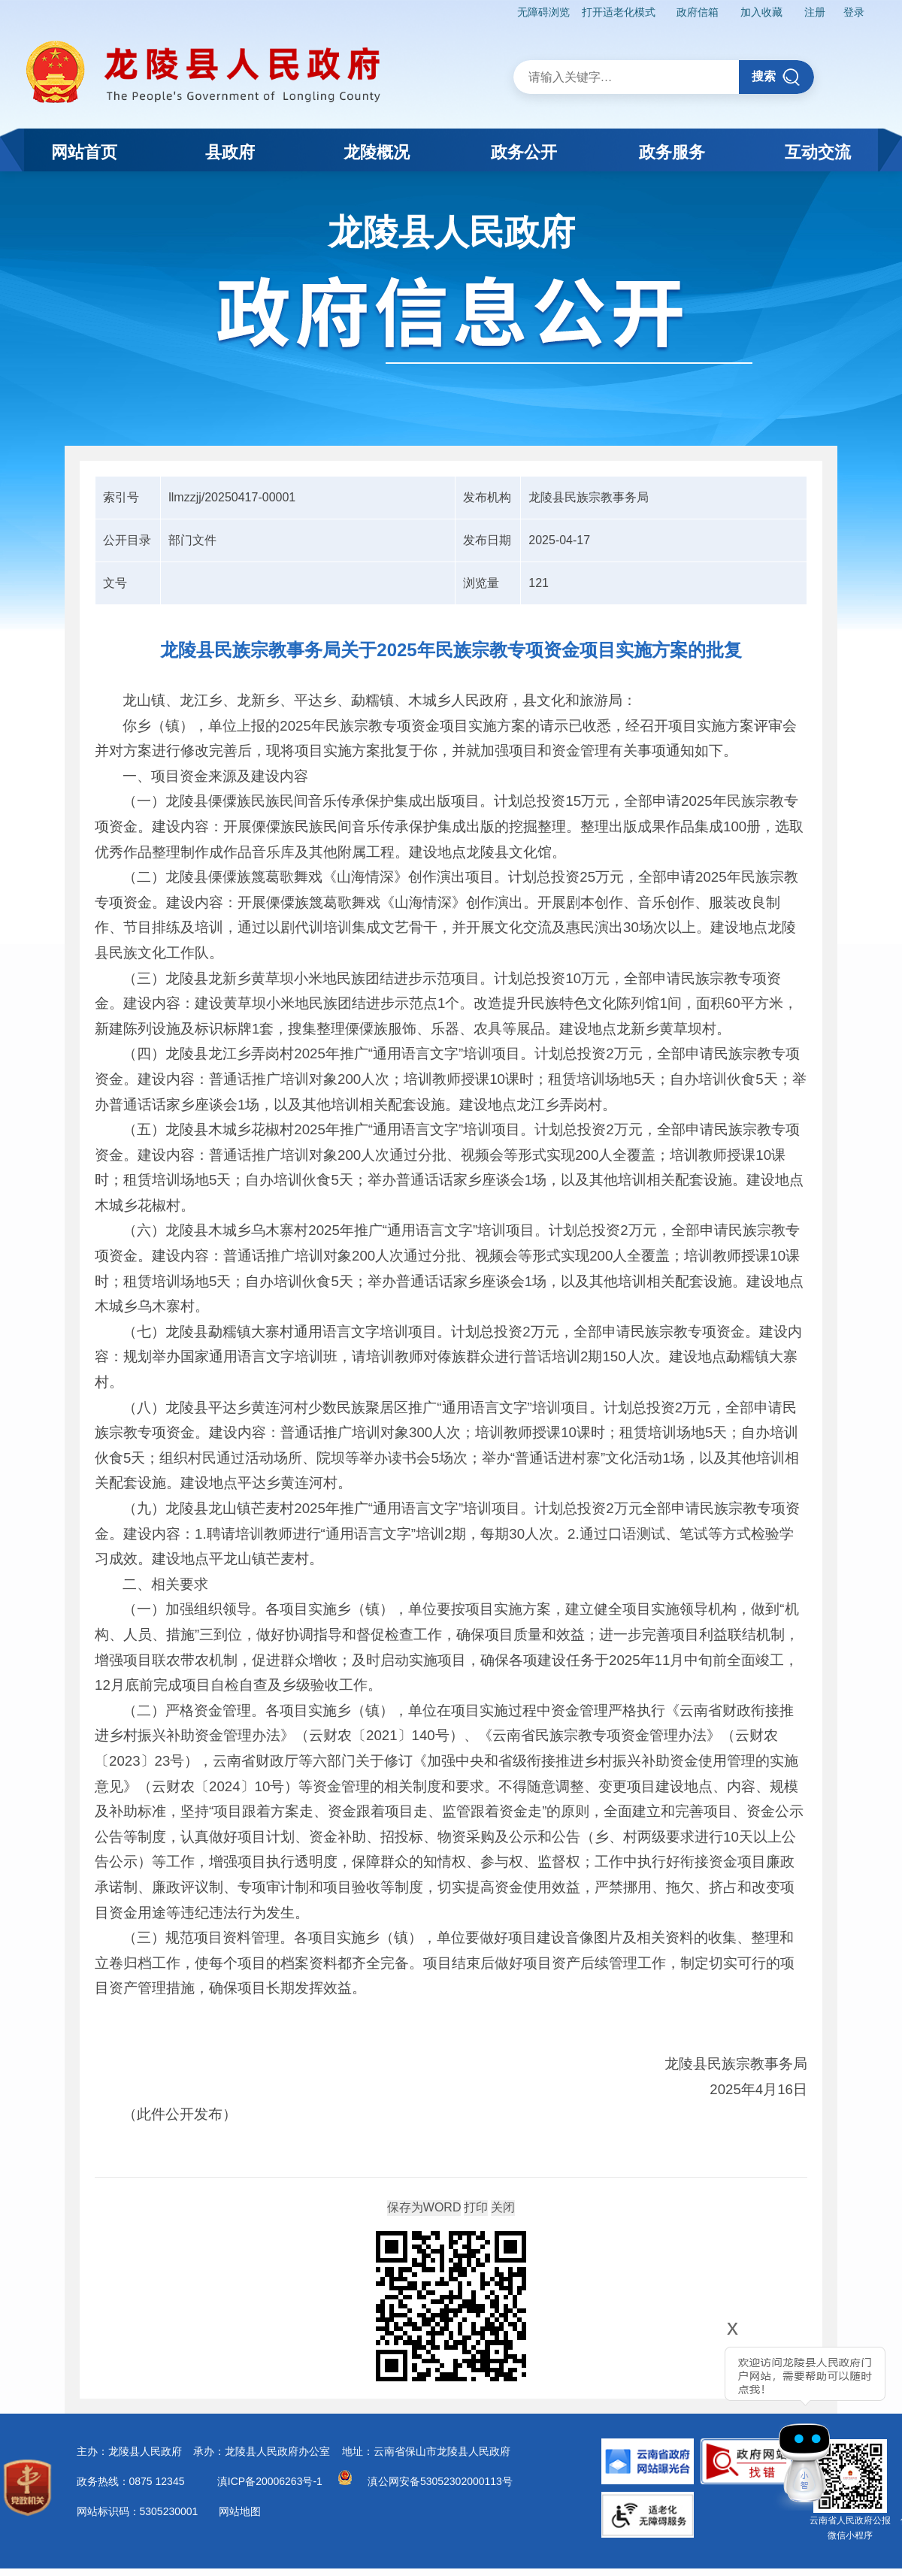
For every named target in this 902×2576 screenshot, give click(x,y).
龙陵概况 (377, 152)
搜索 (776, 77)
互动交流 (818, 152)
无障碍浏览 (543, 12)
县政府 (230, 152)
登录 (853, 12)
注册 (814, 12)
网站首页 (84, 152)
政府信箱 (697, 12)
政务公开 (524, 152)
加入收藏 (761, 12)
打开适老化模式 (618, 12)
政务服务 (672, 152)
